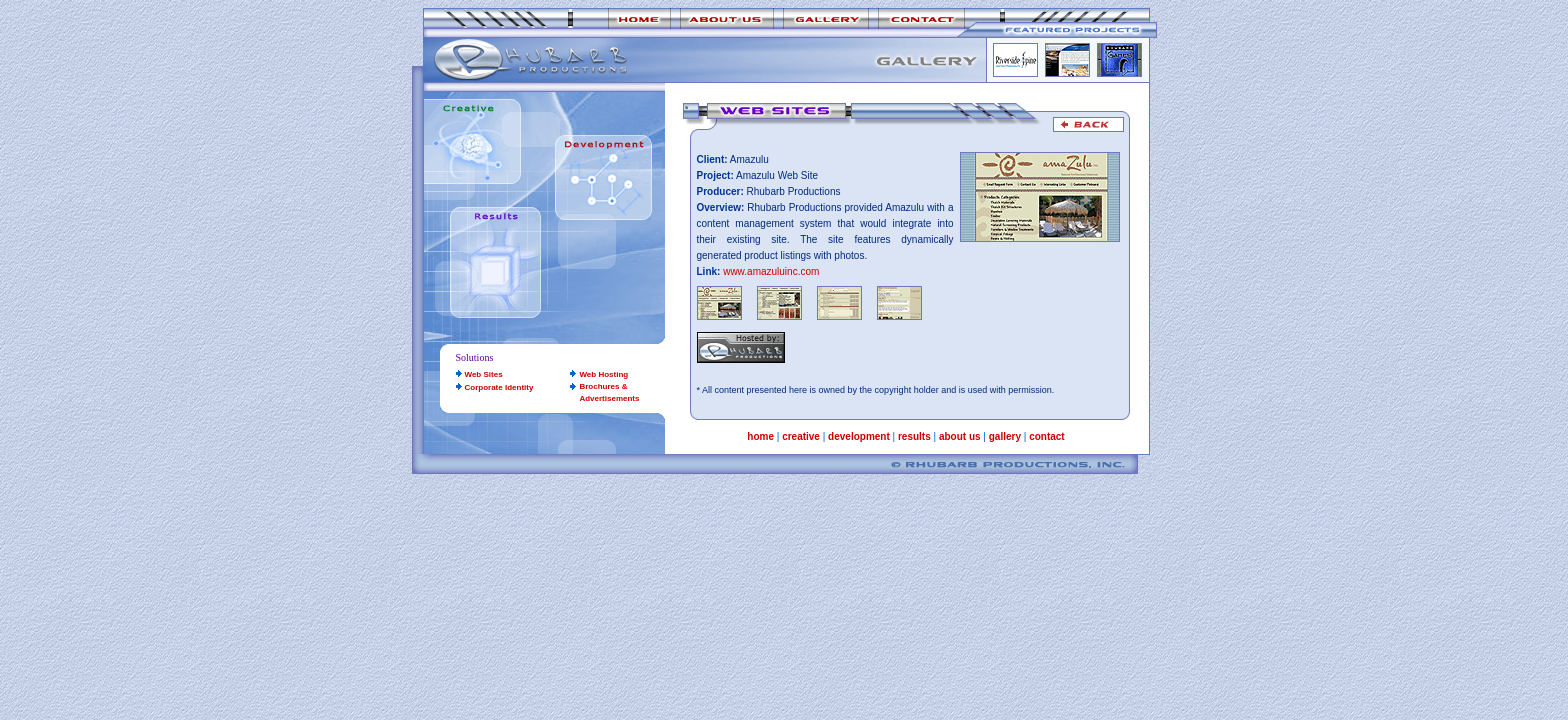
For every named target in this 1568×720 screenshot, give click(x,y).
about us (960, 436)
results (914, 436)
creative (801, 436)
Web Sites (484, 374)
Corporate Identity (499, 387)
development (859, 436)
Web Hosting (603, 374)
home (760, 436)
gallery (1005, 436)
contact (1047, 436)
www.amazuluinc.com (771, 271)
